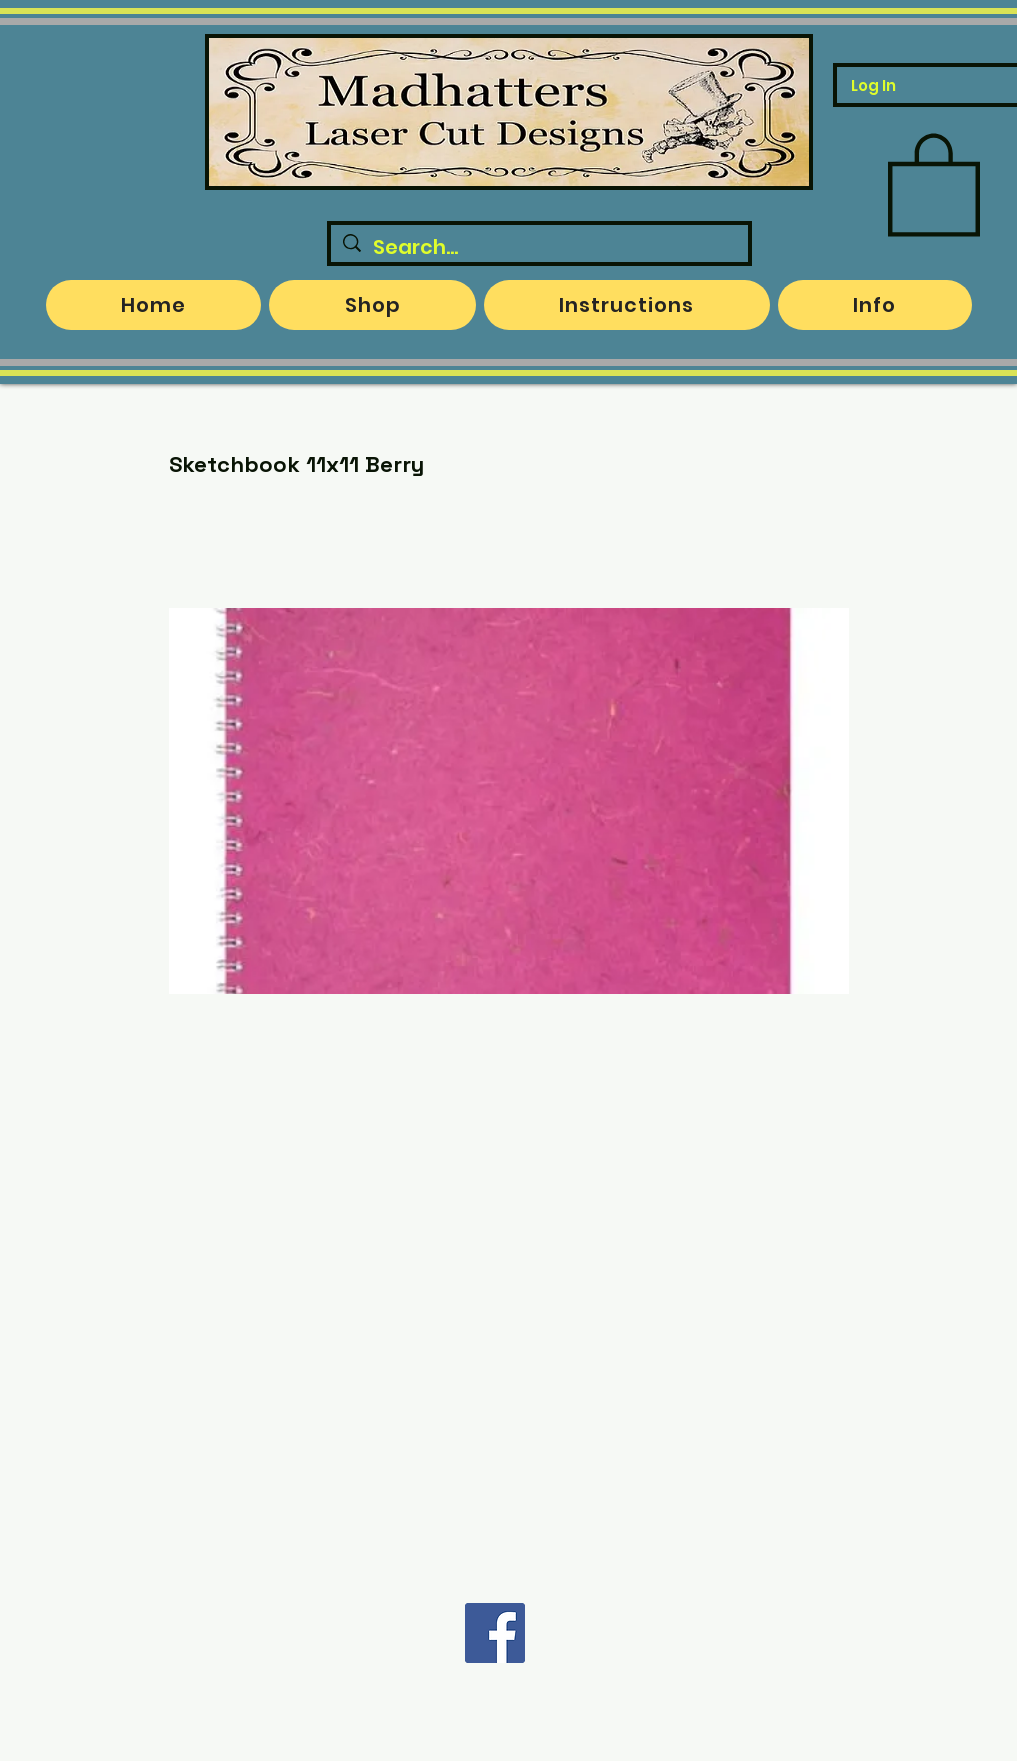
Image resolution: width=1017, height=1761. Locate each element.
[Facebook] (495, 1633)
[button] (934, 182)
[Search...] (539, 247)
